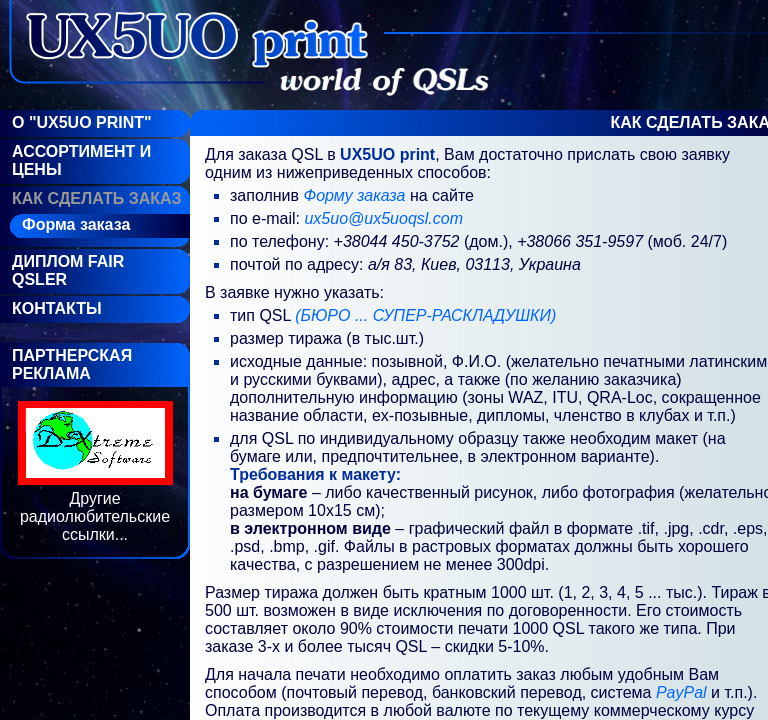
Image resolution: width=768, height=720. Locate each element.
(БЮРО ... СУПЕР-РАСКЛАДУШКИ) (425, 315)
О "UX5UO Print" (82, 122)
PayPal (681, 692)
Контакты (57, 308)
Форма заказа (76, 224)
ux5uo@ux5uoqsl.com (383, 218)
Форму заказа (355, 195)
